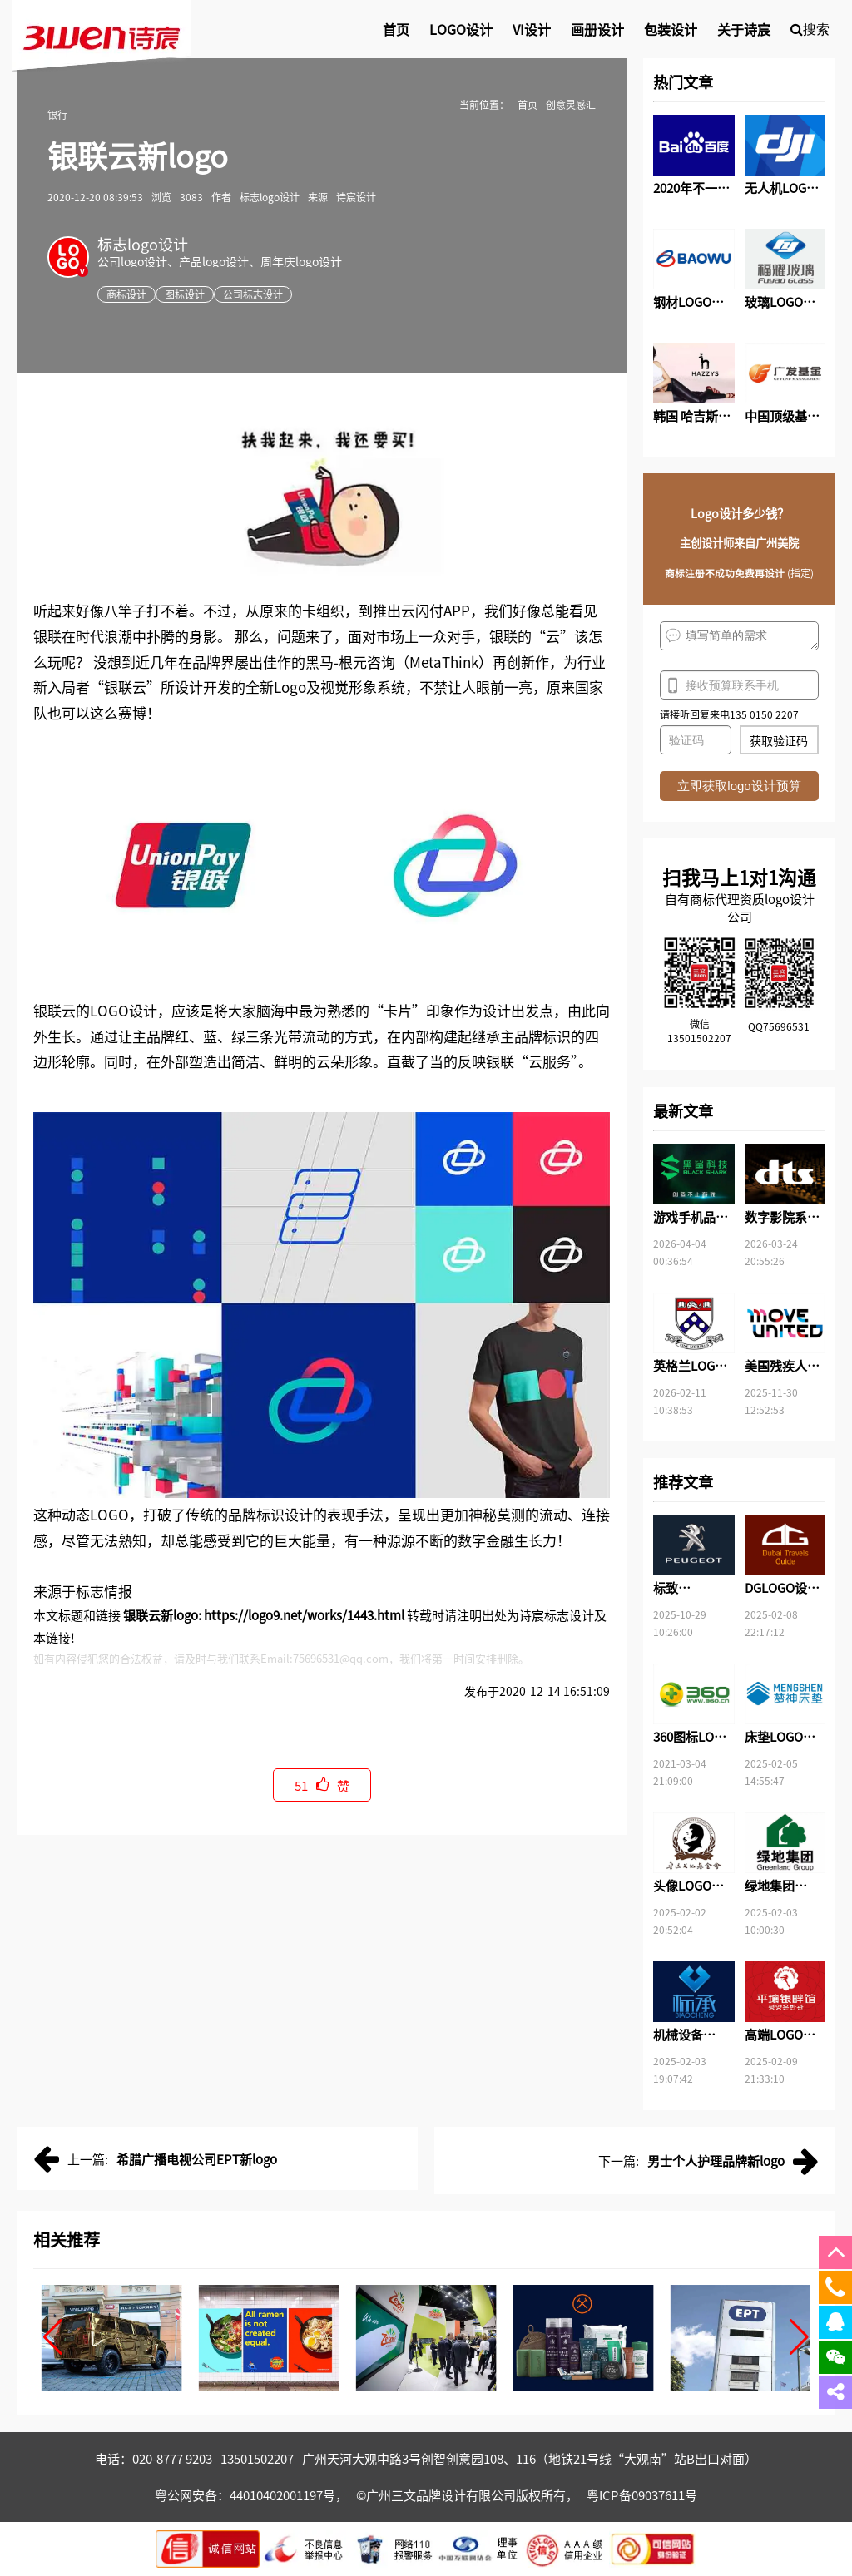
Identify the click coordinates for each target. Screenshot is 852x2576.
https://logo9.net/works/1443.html (304, 1615)
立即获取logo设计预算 (738, 786)
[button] (53, 2337)
